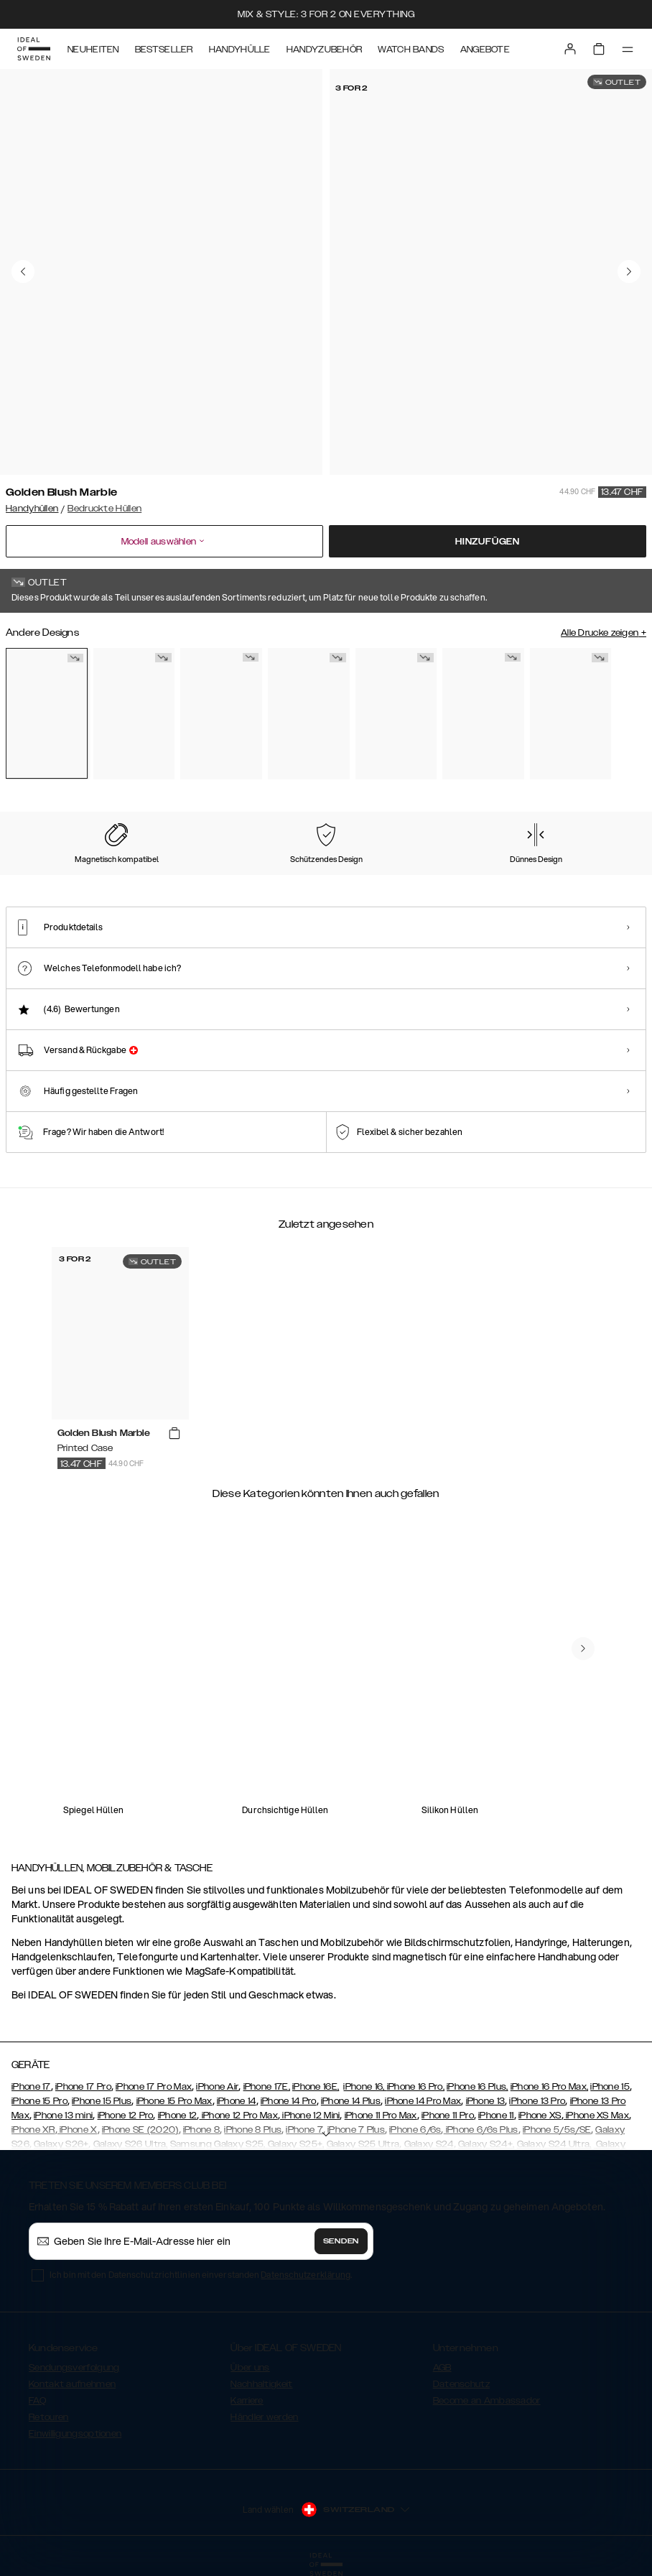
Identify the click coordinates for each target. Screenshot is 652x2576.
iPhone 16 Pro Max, (549, 2087)
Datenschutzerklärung (305, 2275)
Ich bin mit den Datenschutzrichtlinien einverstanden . (201, 2275)
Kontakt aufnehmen (72, 2384)
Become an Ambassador (487, 2401)
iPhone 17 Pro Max (154, 2087)
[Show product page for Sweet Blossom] (571, 714)
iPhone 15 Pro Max (174, 2101)
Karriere (246, 2401)
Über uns (249, 2368)
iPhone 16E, (315, 2087)
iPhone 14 (236, 2101)
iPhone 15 (610, 2087)
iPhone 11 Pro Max (381, 2116)
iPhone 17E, (266, 2087)
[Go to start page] (33, 48)
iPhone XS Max (596, 2116)
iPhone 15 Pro (39, 2101)
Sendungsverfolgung (74, 2368)
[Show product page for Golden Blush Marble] (47, 713)
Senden (341, 2241)
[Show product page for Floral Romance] (134, 714)
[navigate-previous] (583, 1648)
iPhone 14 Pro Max (423, 2101)
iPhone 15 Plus (101, 2101)
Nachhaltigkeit (261, 2384)
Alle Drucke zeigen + (603, 633)
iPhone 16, (364, 2087)
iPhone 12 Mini (310, 2116)
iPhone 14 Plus (351, 2101)
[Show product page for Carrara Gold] (221, 714)
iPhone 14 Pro (289, 2101)
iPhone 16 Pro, (415, 2087)
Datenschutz (461, 2384)
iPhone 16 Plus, (477, 2087)
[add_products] (174, 1434)
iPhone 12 (177, 2116)
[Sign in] (570, 48)
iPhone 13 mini (63, 2116)
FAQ (37, 2401)
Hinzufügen (487, 542)
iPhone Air (217, 2087)
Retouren (48, 2417)
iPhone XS (540, 2116)
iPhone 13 (486, 2101)
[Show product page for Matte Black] (396, 714)
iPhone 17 (31, 2087)
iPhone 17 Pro (83, 2087)
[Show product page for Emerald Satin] (309, 714)
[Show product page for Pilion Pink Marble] (483, 714)
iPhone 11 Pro (448, 2116)
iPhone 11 (496, 2116)
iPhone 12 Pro (126, 2116)
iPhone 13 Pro (537, 2101)
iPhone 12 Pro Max (238, 2116)
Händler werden (264, 2417)
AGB (442, 2368)
